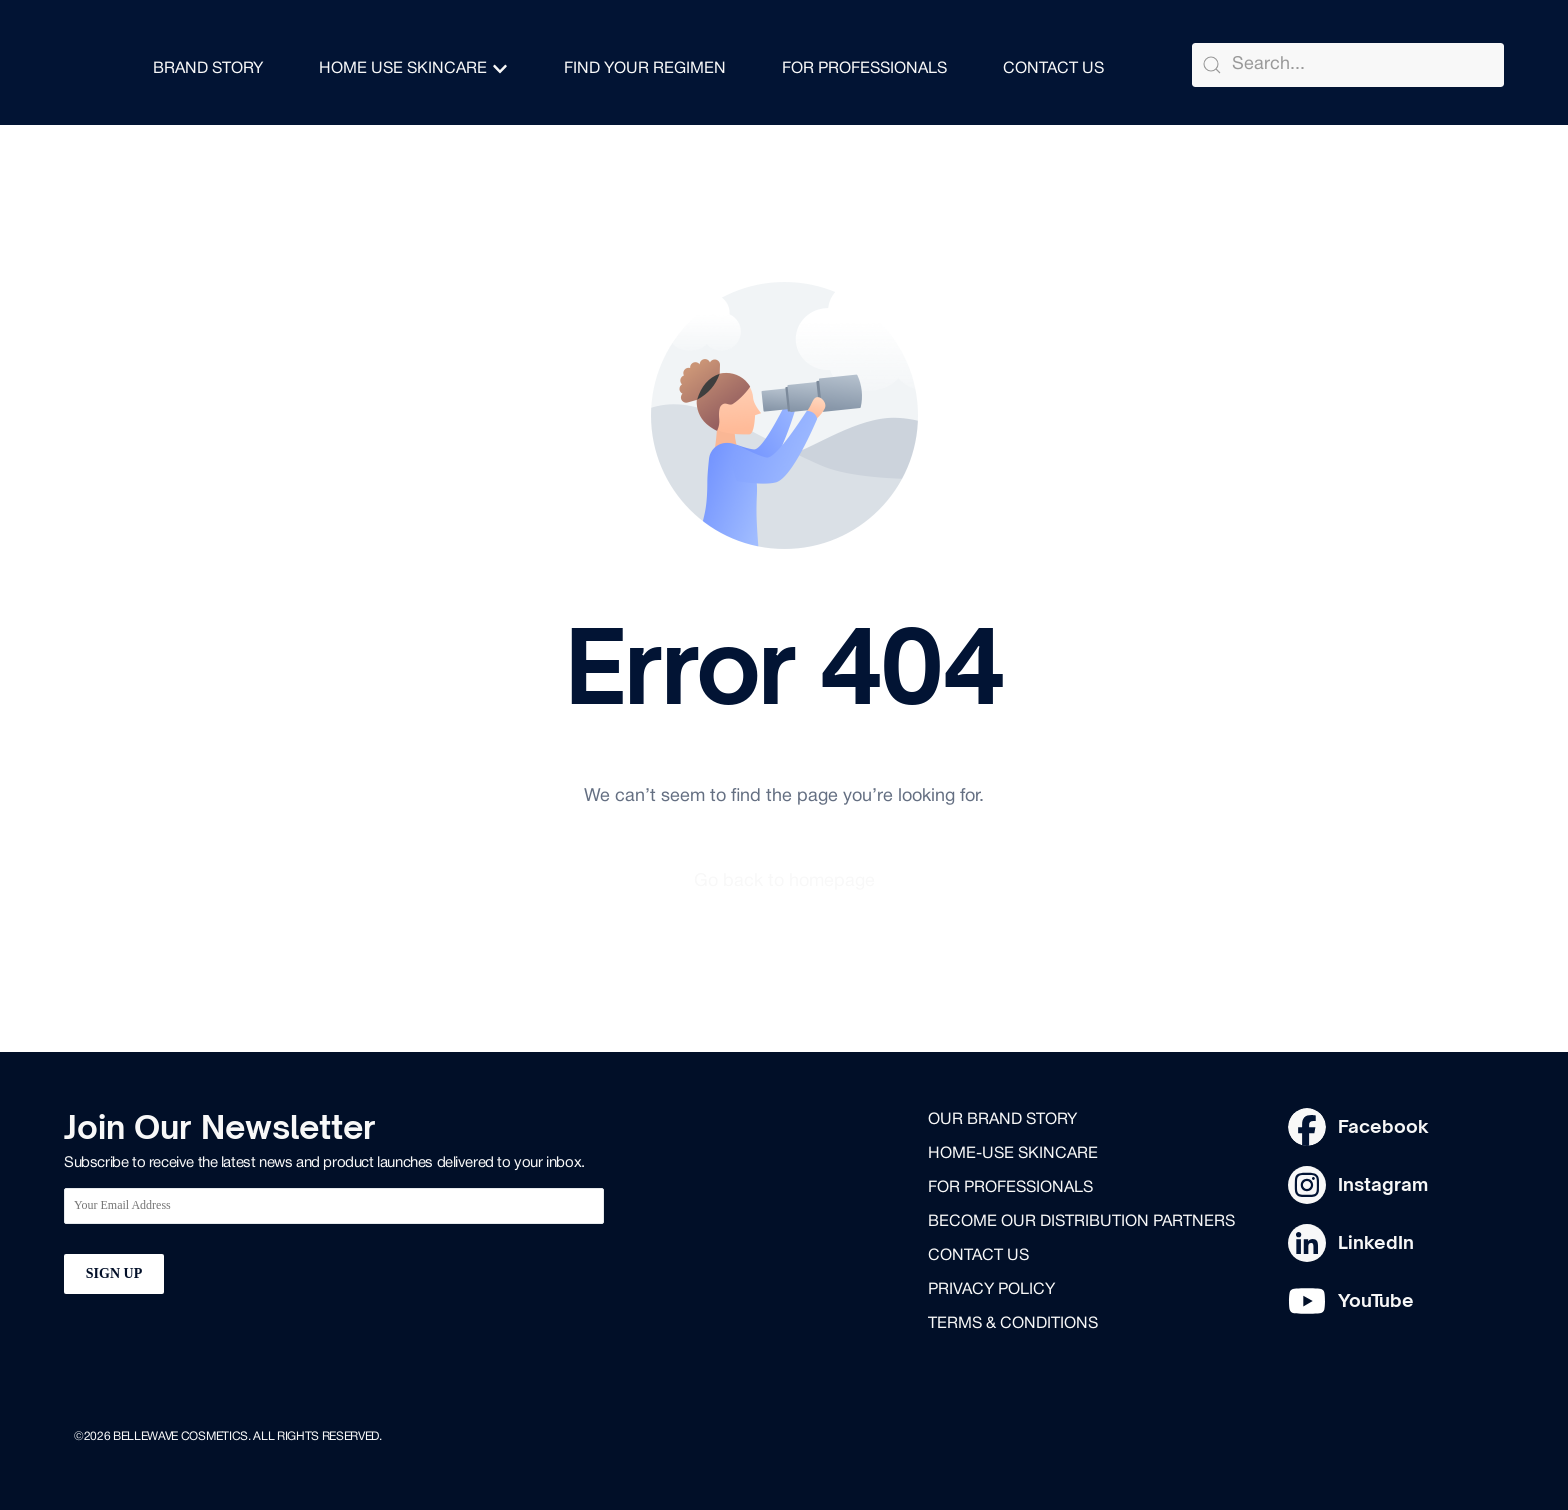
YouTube (1376, 1300)
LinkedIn (1376, 1242)
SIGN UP (114, 1273)
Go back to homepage (784, 881)
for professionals (1010, 1188)
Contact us (978, 1256)
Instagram (1383, 1184)
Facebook (1383, 1126)
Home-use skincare (1013, 1154)
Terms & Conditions (1013, 1324)
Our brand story (1002, 1120)
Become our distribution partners (1081, 1222)
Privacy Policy (991, 1290)
